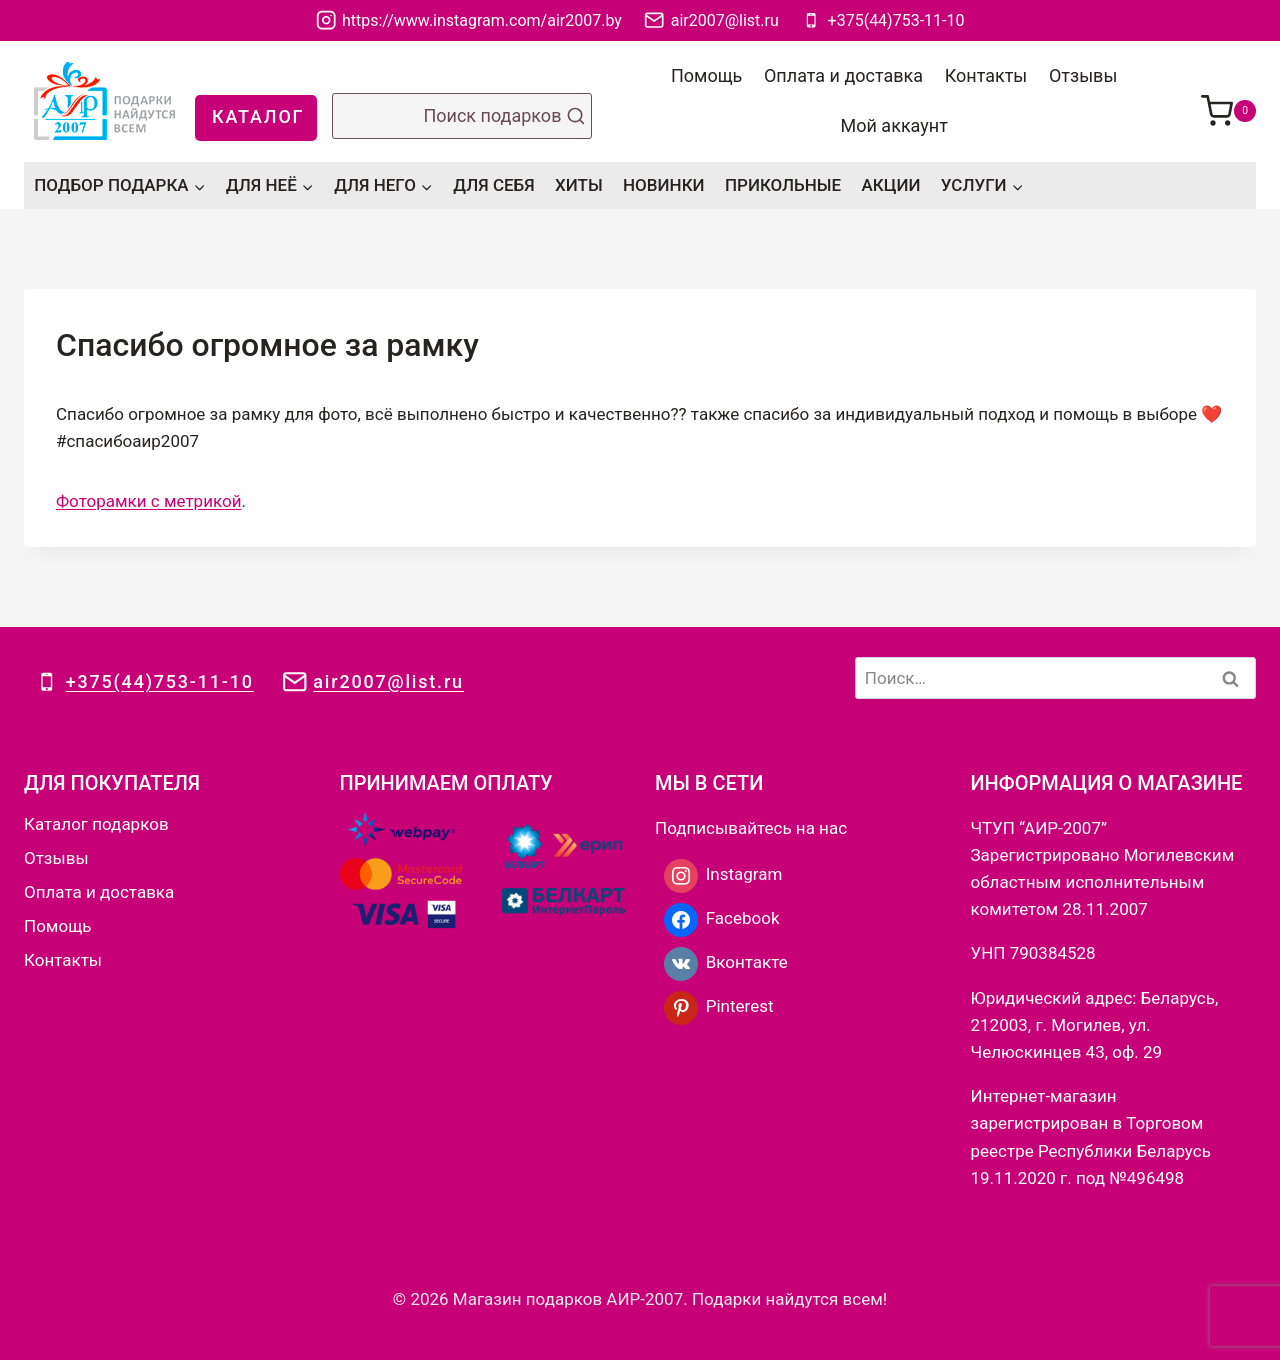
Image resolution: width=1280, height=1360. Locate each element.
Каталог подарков (96, 824)
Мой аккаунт (894, 125)
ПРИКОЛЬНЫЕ (783, 185)
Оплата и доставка (843, 75)
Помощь (706, 75)
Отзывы (1083, 75)
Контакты (986, 75)
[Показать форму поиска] (462, 116)
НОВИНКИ (664, 185)
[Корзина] (1228, 101)
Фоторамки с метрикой (148, 501)
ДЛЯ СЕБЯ (493, 185)
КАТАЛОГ (258, 116)
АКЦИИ (891, 185)
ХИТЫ (579, 185)
